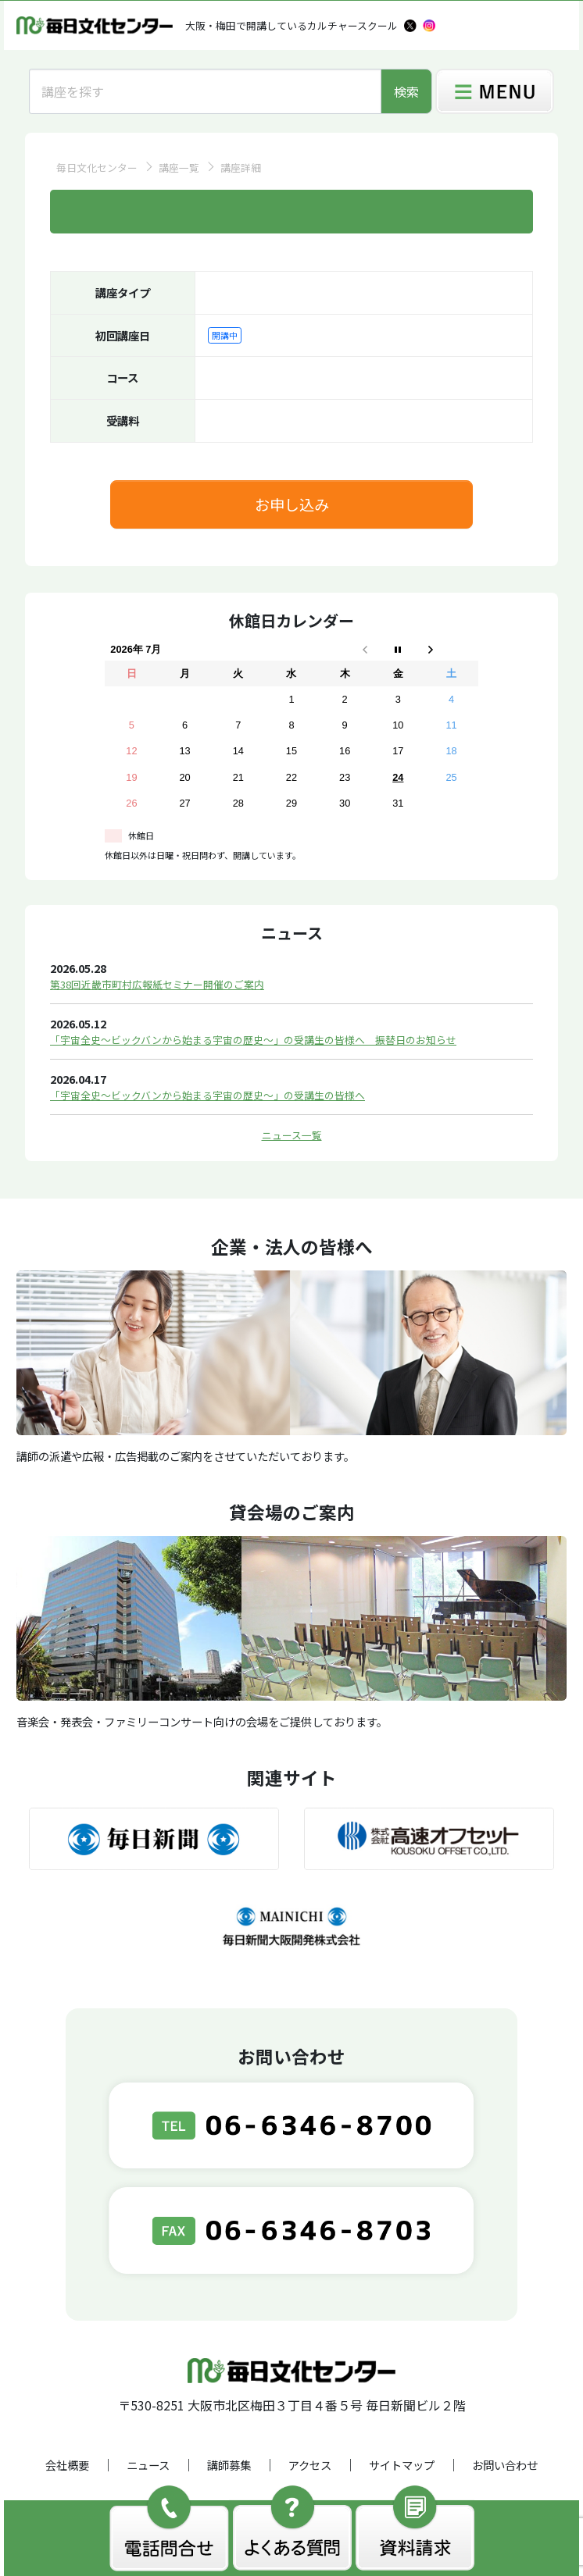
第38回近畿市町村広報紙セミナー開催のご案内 (157, 984)
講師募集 (229, 2465)
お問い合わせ (505, 2465)
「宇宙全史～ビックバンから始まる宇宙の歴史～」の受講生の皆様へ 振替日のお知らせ (253, 1039)
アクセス (309, 2465)
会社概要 (67, 2465)
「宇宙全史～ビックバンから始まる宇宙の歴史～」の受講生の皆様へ (207, 1095)
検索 (406, 91)
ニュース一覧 (292, 1135)
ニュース (148, 2465)
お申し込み (292, 504)
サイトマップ (402, 2465)
